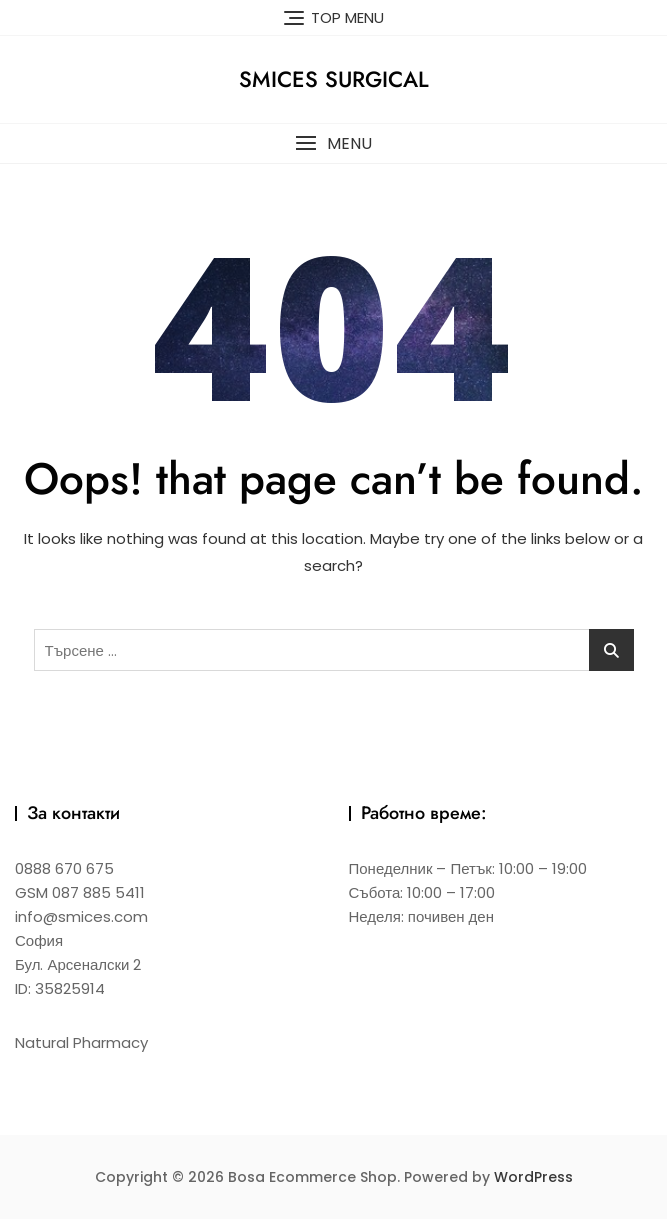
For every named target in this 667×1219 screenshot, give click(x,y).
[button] (333, 143)
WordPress (533, 1177)
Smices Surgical (334, 79)
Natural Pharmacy (81, 1042)
